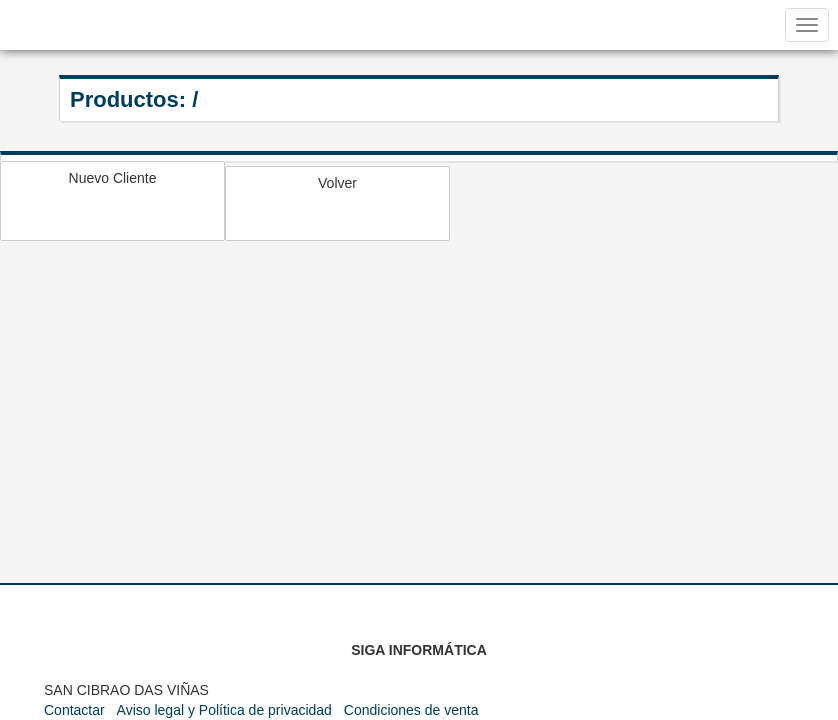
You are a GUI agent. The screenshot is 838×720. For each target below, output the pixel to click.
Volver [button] (337, 183)
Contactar (74, 710)
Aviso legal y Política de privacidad (224, 710)
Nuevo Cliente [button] (113, 178)
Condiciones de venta (411, 710)
